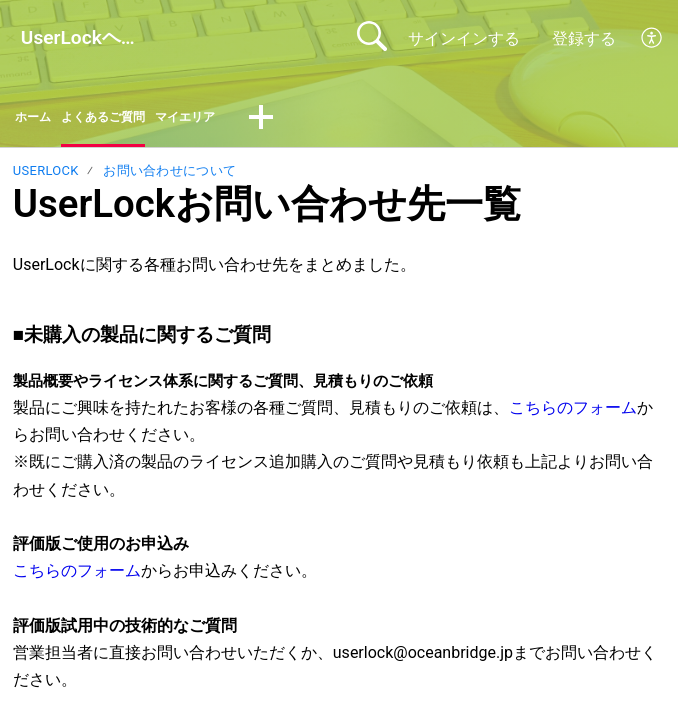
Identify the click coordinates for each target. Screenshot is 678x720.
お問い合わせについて (169, 177)
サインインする (464, 38)
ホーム (39, 120)
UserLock (46, 177)
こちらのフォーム (573, 413)
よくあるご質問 (129, 120)
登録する (584, 38)
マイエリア (235, 120)
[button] (652, 38)
